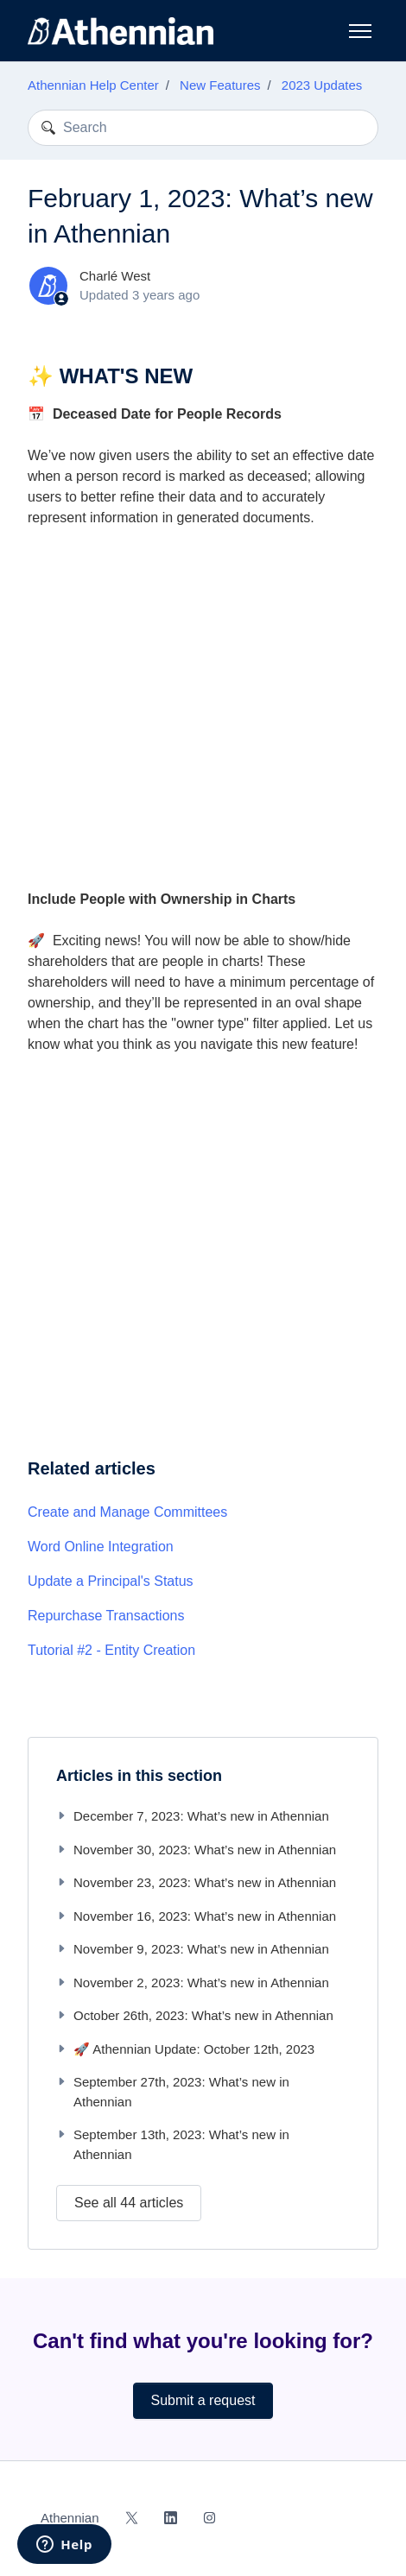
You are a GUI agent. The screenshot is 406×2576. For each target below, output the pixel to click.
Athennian (70, 2517)
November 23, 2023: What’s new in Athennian (196, 1882)
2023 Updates (322, 85)
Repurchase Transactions (106, 1615)
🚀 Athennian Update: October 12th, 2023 (185, 2049)
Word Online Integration (101, 1546)
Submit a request (203, 2400)
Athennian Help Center (93, 85)
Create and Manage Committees (127, 1512)
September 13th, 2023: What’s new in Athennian (172, 2144)
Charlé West (114, 275)
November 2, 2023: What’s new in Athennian (192, 1982)
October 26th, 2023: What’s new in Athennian (194, 2015)
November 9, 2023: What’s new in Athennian (192, 1948)
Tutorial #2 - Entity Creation (111, 1650)
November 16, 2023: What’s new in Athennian (196, 1916)
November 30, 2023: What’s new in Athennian (196, 1849)
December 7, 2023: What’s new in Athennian (192, 1816)
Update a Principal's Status (110, 1581)
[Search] (203, 128)
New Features (220, 85)
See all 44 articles (128, 2202)
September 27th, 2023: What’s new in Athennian (172, 2091)
